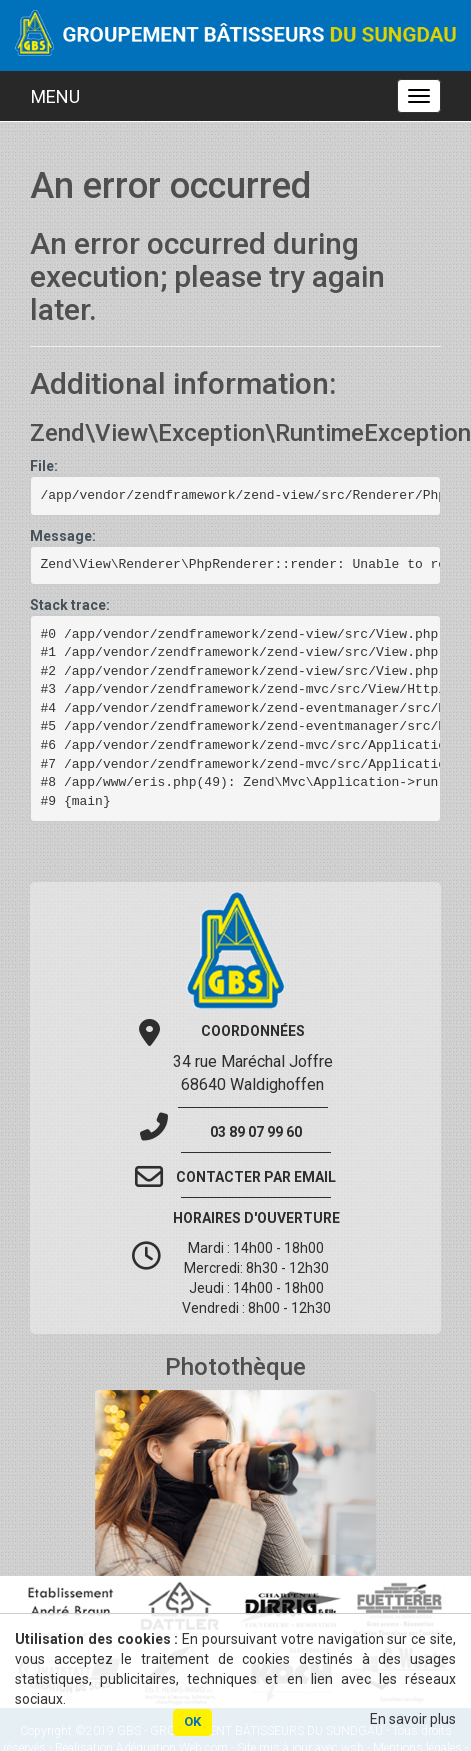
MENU (55, 96)
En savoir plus (413, 1719)
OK (192, 1721)
